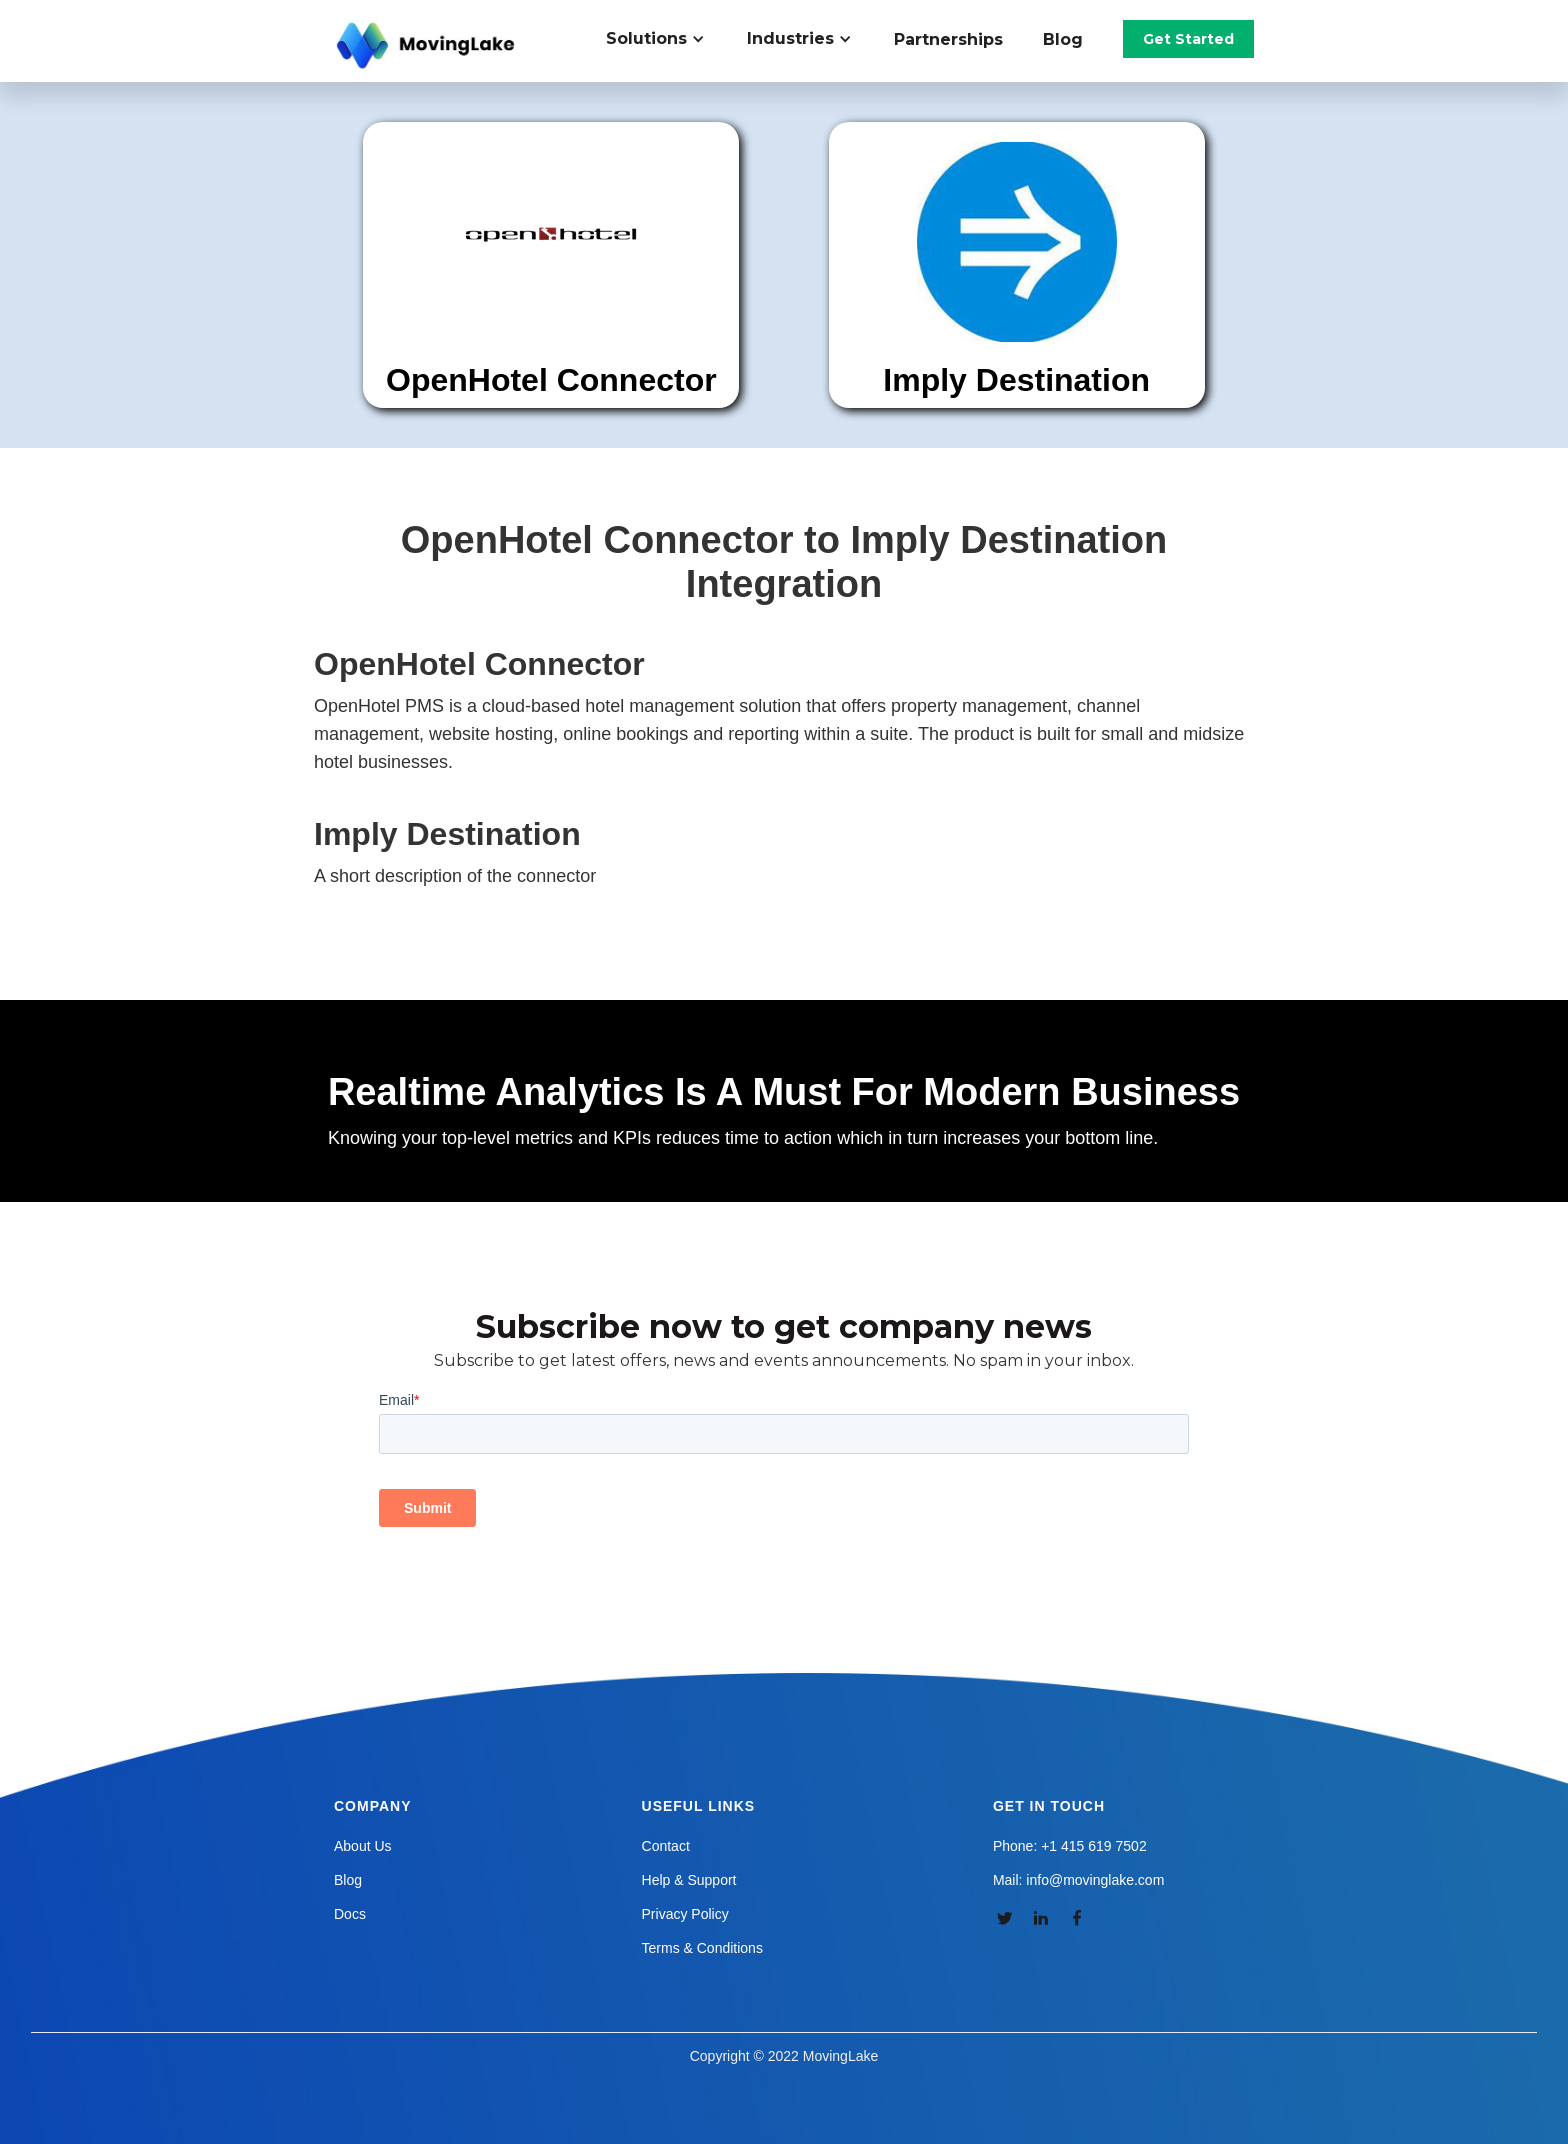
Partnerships (948, 39)
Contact (666, 1846)
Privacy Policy (685, 1914)
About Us (363, 1846)
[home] (428, 46)
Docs (350, 1914)
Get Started (1188, 39)
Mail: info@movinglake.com (1078, 1880)
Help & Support (689, 1880)
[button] (666, 39)
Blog (1063, 39)
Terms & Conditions (702, 1948)
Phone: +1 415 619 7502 (1070, 1846)
